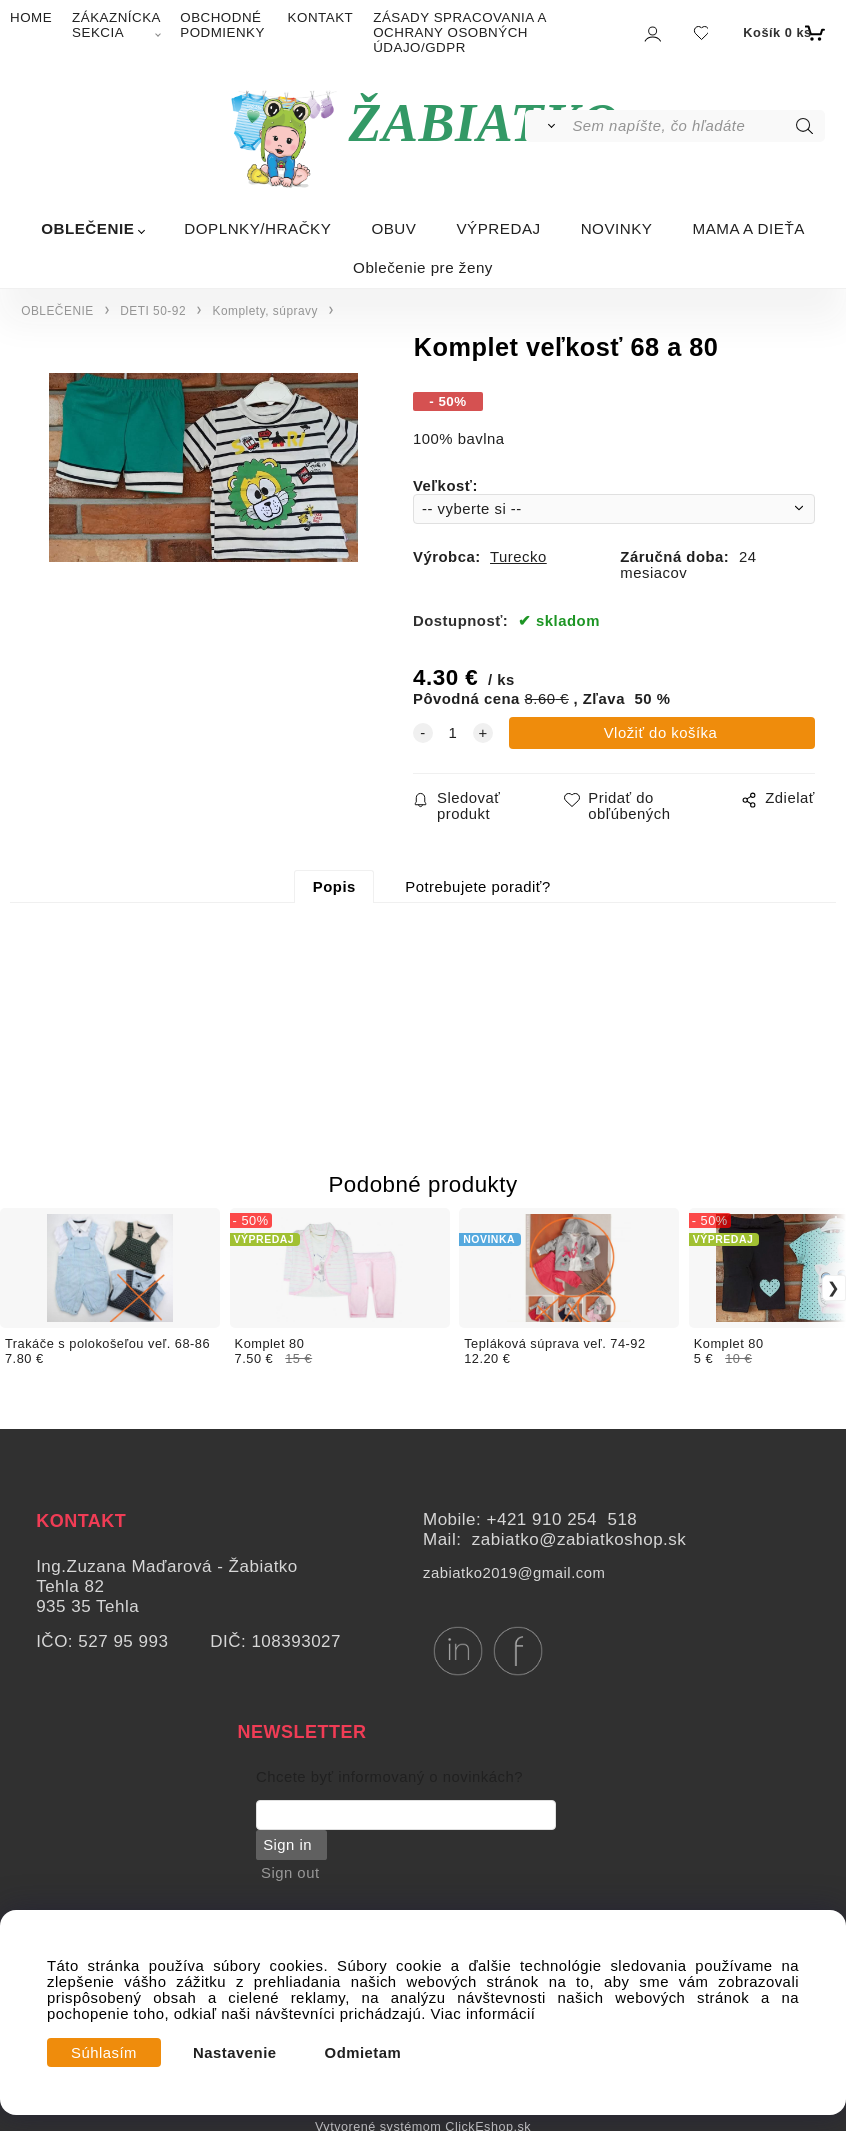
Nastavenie (235, 2053)
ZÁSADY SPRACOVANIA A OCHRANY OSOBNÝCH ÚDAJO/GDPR (459, 32)
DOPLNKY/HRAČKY (257, 228)
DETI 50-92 (153, 311)
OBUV (393, 228)
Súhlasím (104, 2053)
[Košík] (781, 33)
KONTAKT (321, 17)
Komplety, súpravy (265, 311)
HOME (31, 17)
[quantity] (453, 733)
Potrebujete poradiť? (477, 887)
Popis (334, 887)
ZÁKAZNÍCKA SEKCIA (116, 25)
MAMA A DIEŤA (748, 228)
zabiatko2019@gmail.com (514, 1573)
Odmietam (363, 2053)
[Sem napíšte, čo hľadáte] (696, 126)
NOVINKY (617, 228)
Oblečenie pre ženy (423, 267)
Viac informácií (483, 2014)
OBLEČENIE (87, 228)
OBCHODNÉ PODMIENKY (222, 25)
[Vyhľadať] (547, 126)
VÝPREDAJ (498, 228)
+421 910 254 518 (562, 1519)
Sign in (286, 1845)
